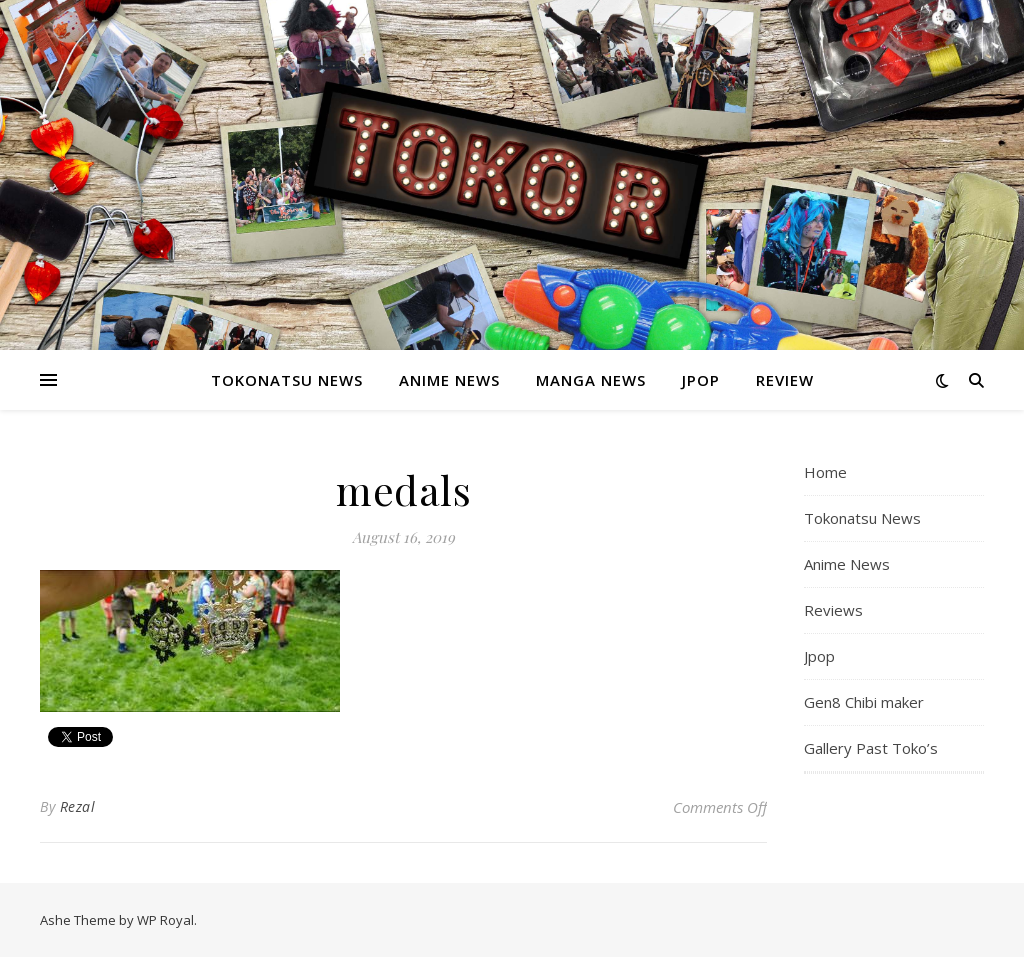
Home (825, 472)
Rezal (78, 806)
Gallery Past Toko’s (871, 748)
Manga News (591, 380)
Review (785, 380)
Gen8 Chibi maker (864, 702)
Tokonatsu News (287, 380)
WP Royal (165, 920)
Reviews (833, 610)
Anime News (449, 380)
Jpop (701, 380)
